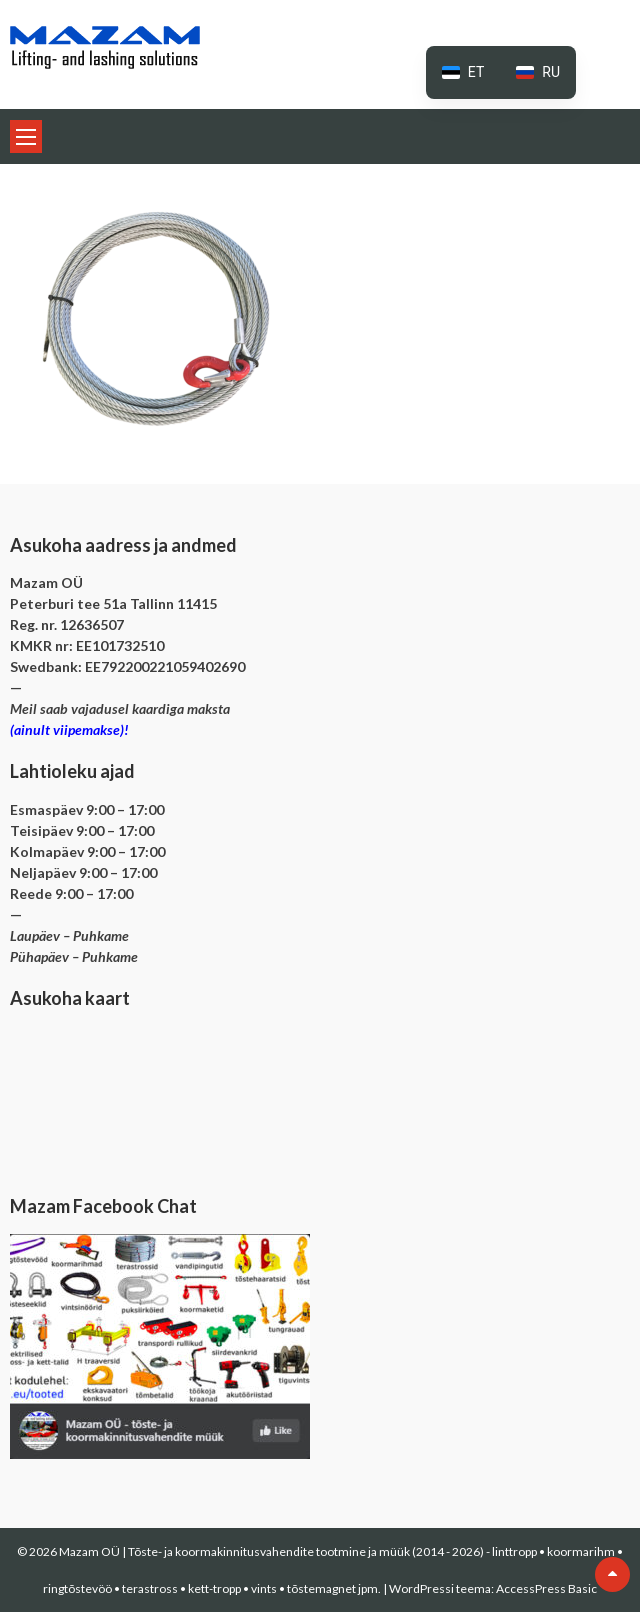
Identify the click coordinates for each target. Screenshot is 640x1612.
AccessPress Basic (546, 1588)
